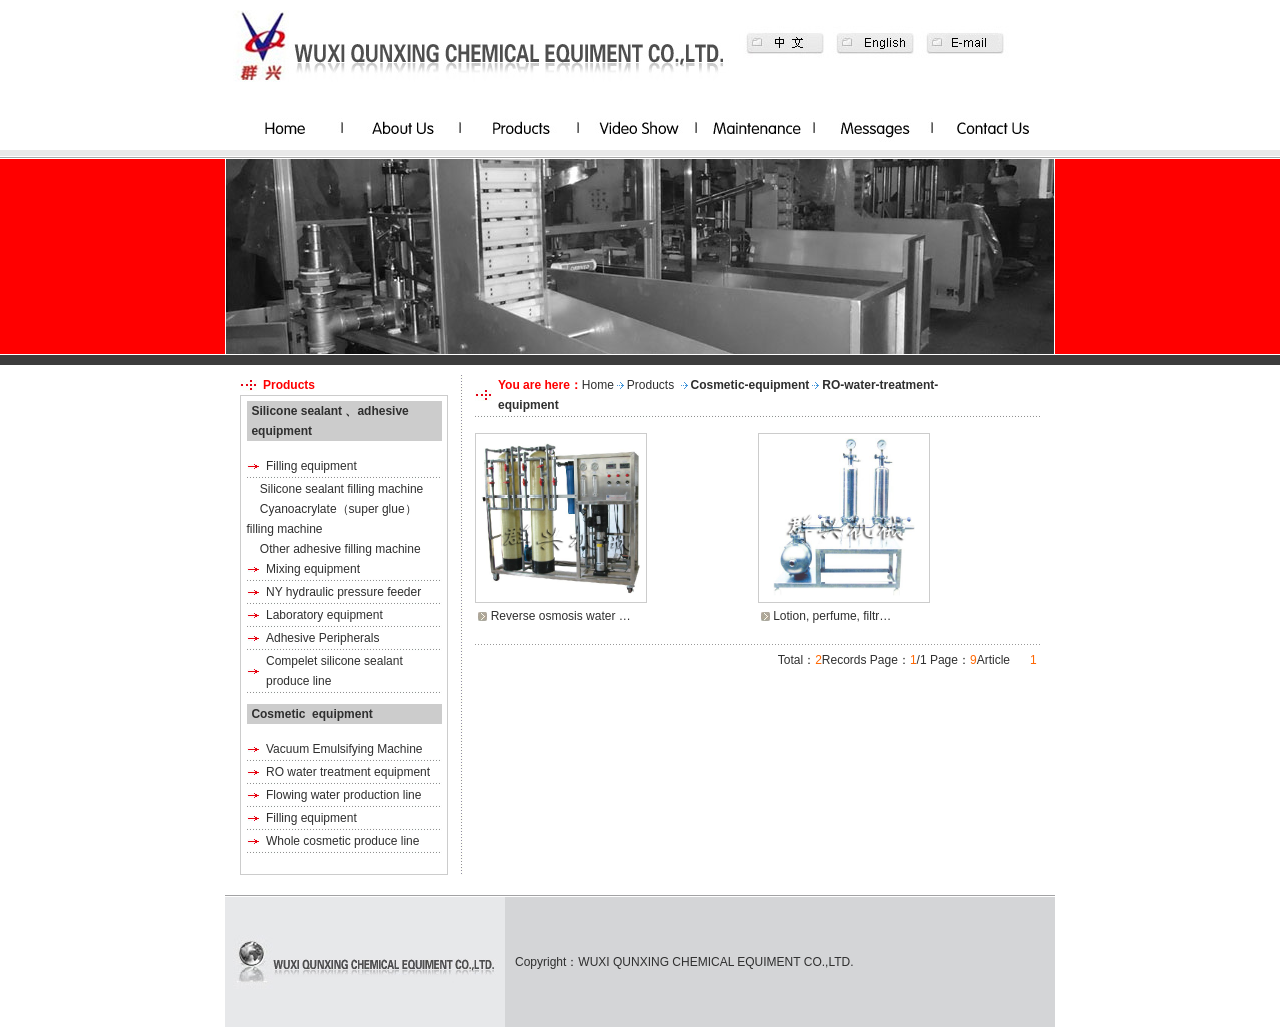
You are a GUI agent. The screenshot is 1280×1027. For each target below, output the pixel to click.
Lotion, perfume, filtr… (832, 616)
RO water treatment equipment (348, 772)
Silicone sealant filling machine (341, 489)
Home (598, 385)
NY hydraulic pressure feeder (343, 592)
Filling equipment (311, 466)
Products (650, 385)
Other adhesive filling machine (340, 549)
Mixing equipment (313, 569)
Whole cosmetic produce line (342, 841)
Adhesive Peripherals (322, 638)
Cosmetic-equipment (750, 385)
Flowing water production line (343, 795)
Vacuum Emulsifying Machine (344, 749)
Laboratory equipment (324, 615)
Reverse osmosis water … (561, 616)
